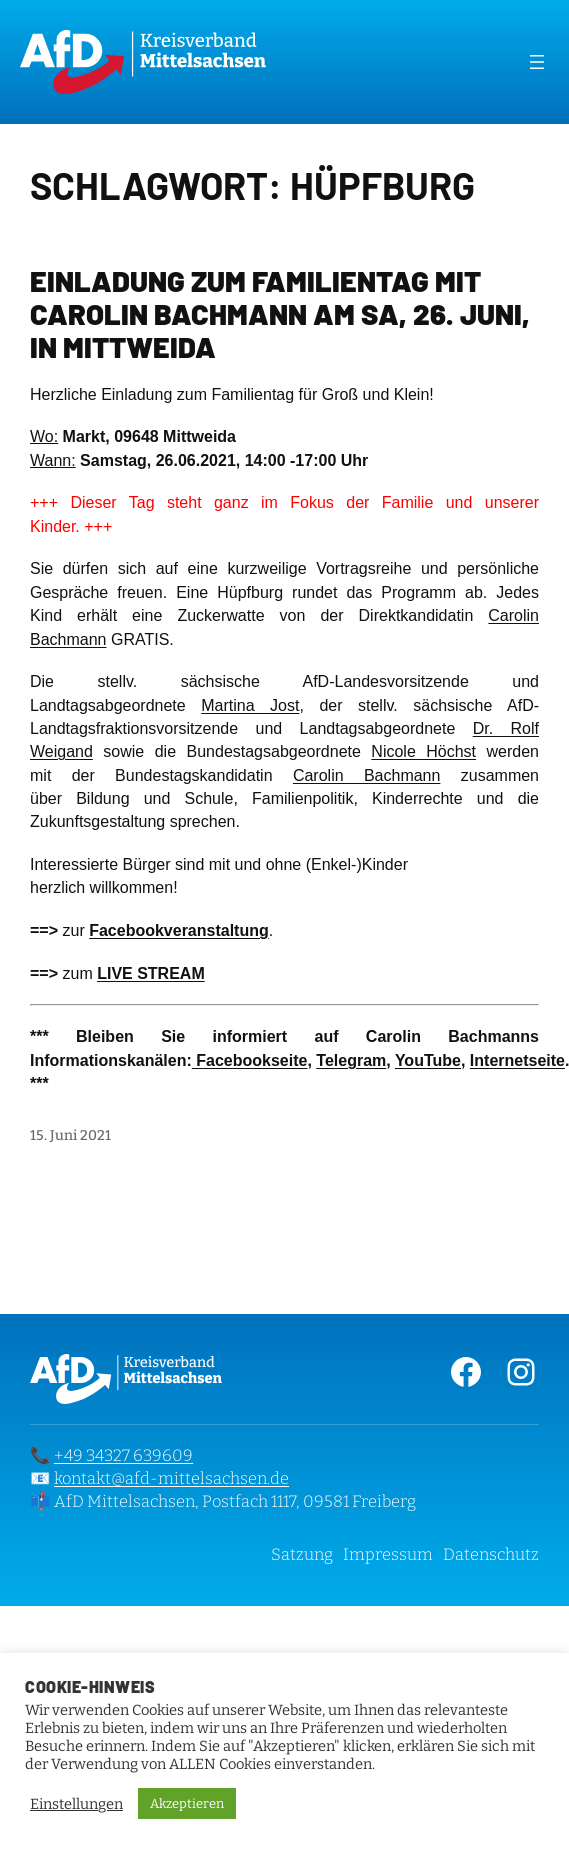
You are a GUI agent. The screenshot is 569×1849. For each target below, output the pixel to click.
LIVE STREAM (151, 973)
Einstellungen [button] (76, 1804)
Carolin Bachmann (367, 775)
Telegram (351, 1060)
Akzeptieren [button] (187, 1803)
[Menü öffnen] (537, 62)
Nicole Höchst (423, 751)
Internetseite (517, 1060)
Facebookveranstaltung (179, 930)
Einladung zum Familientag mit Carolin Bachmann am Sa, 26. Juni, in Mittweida (280, 314)
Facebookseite (250, 1060)
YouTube (428, 1060)
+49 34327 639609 (123, 1455)
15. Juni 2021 (70, 1135)
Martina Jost (250, 705)
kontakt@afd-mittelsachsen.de (171, 1478)
